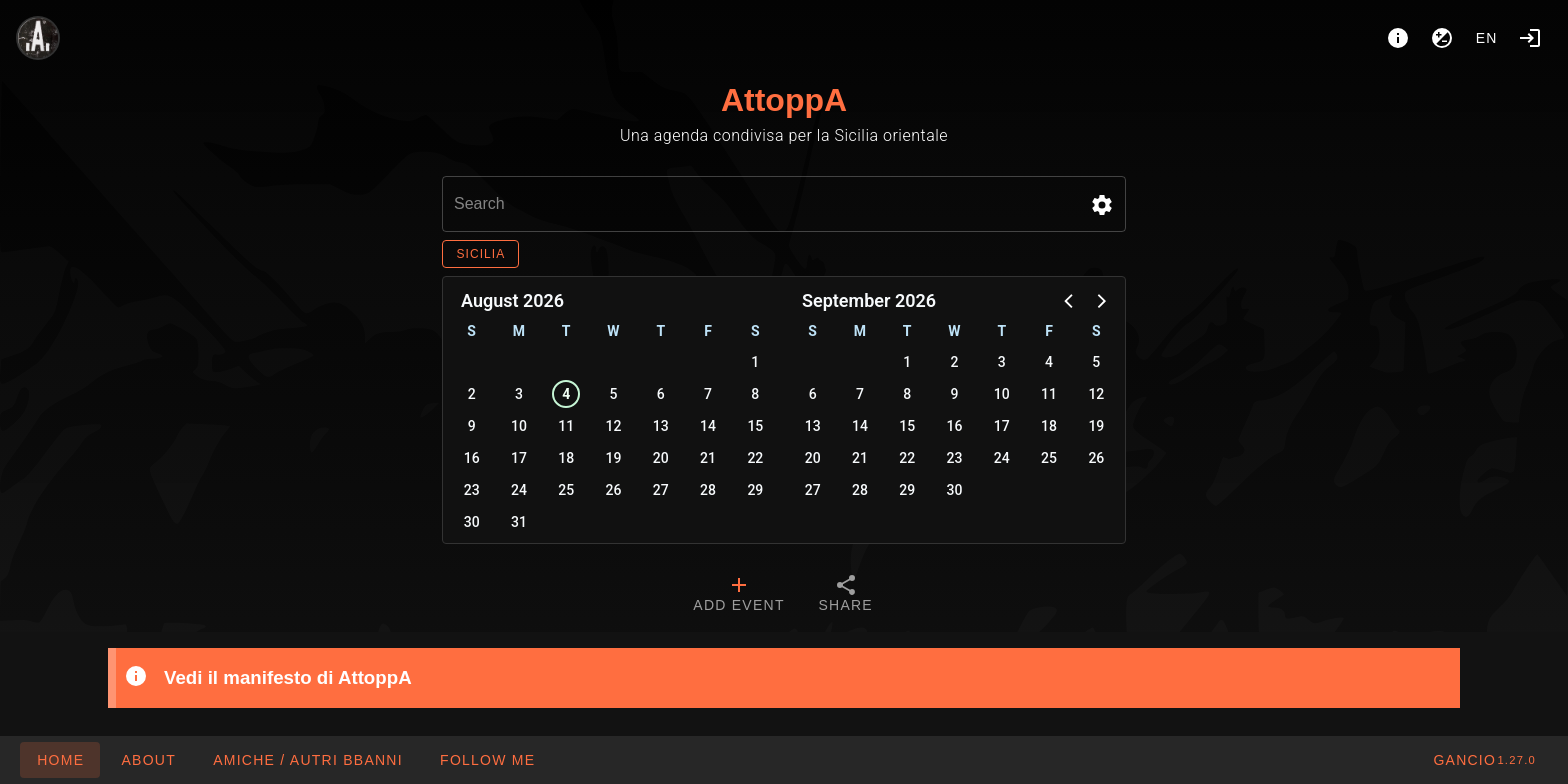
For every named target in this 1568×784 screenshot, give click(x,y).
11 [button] (566, 426)
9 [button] (472, 426)
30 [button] (472, 522)
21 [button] (708, 458)
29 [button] (755, 490)
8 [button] (755, 394)
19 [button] (614, 458)
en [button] (1487, 38)
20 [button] (661, 458)
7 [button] (708, 394)
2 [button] (472, 394)
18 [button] (566, 458)
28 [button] (708, 490)
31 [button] (519, 522)
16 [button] (472, 458)
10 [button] (519, 426)
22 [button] (755, 458)
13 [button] (661, 426)
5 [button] (614, 394)
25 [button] (566, 490)
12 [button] (614, 426)
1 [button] (755, 362)
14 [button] (708, 426)
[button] (1102, 205)
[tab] (738, 596)
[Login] (1530, 38)
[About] (1398, 38)
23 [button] (472, 490)
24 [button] (519, 490)
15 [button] (755, 426)
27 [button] (661, 490)
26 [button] (614, 490)
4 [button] (566, 394)
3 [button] (519, 394)
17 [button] (519, 458)
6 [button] (661, 394)
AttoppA (784, 100)
